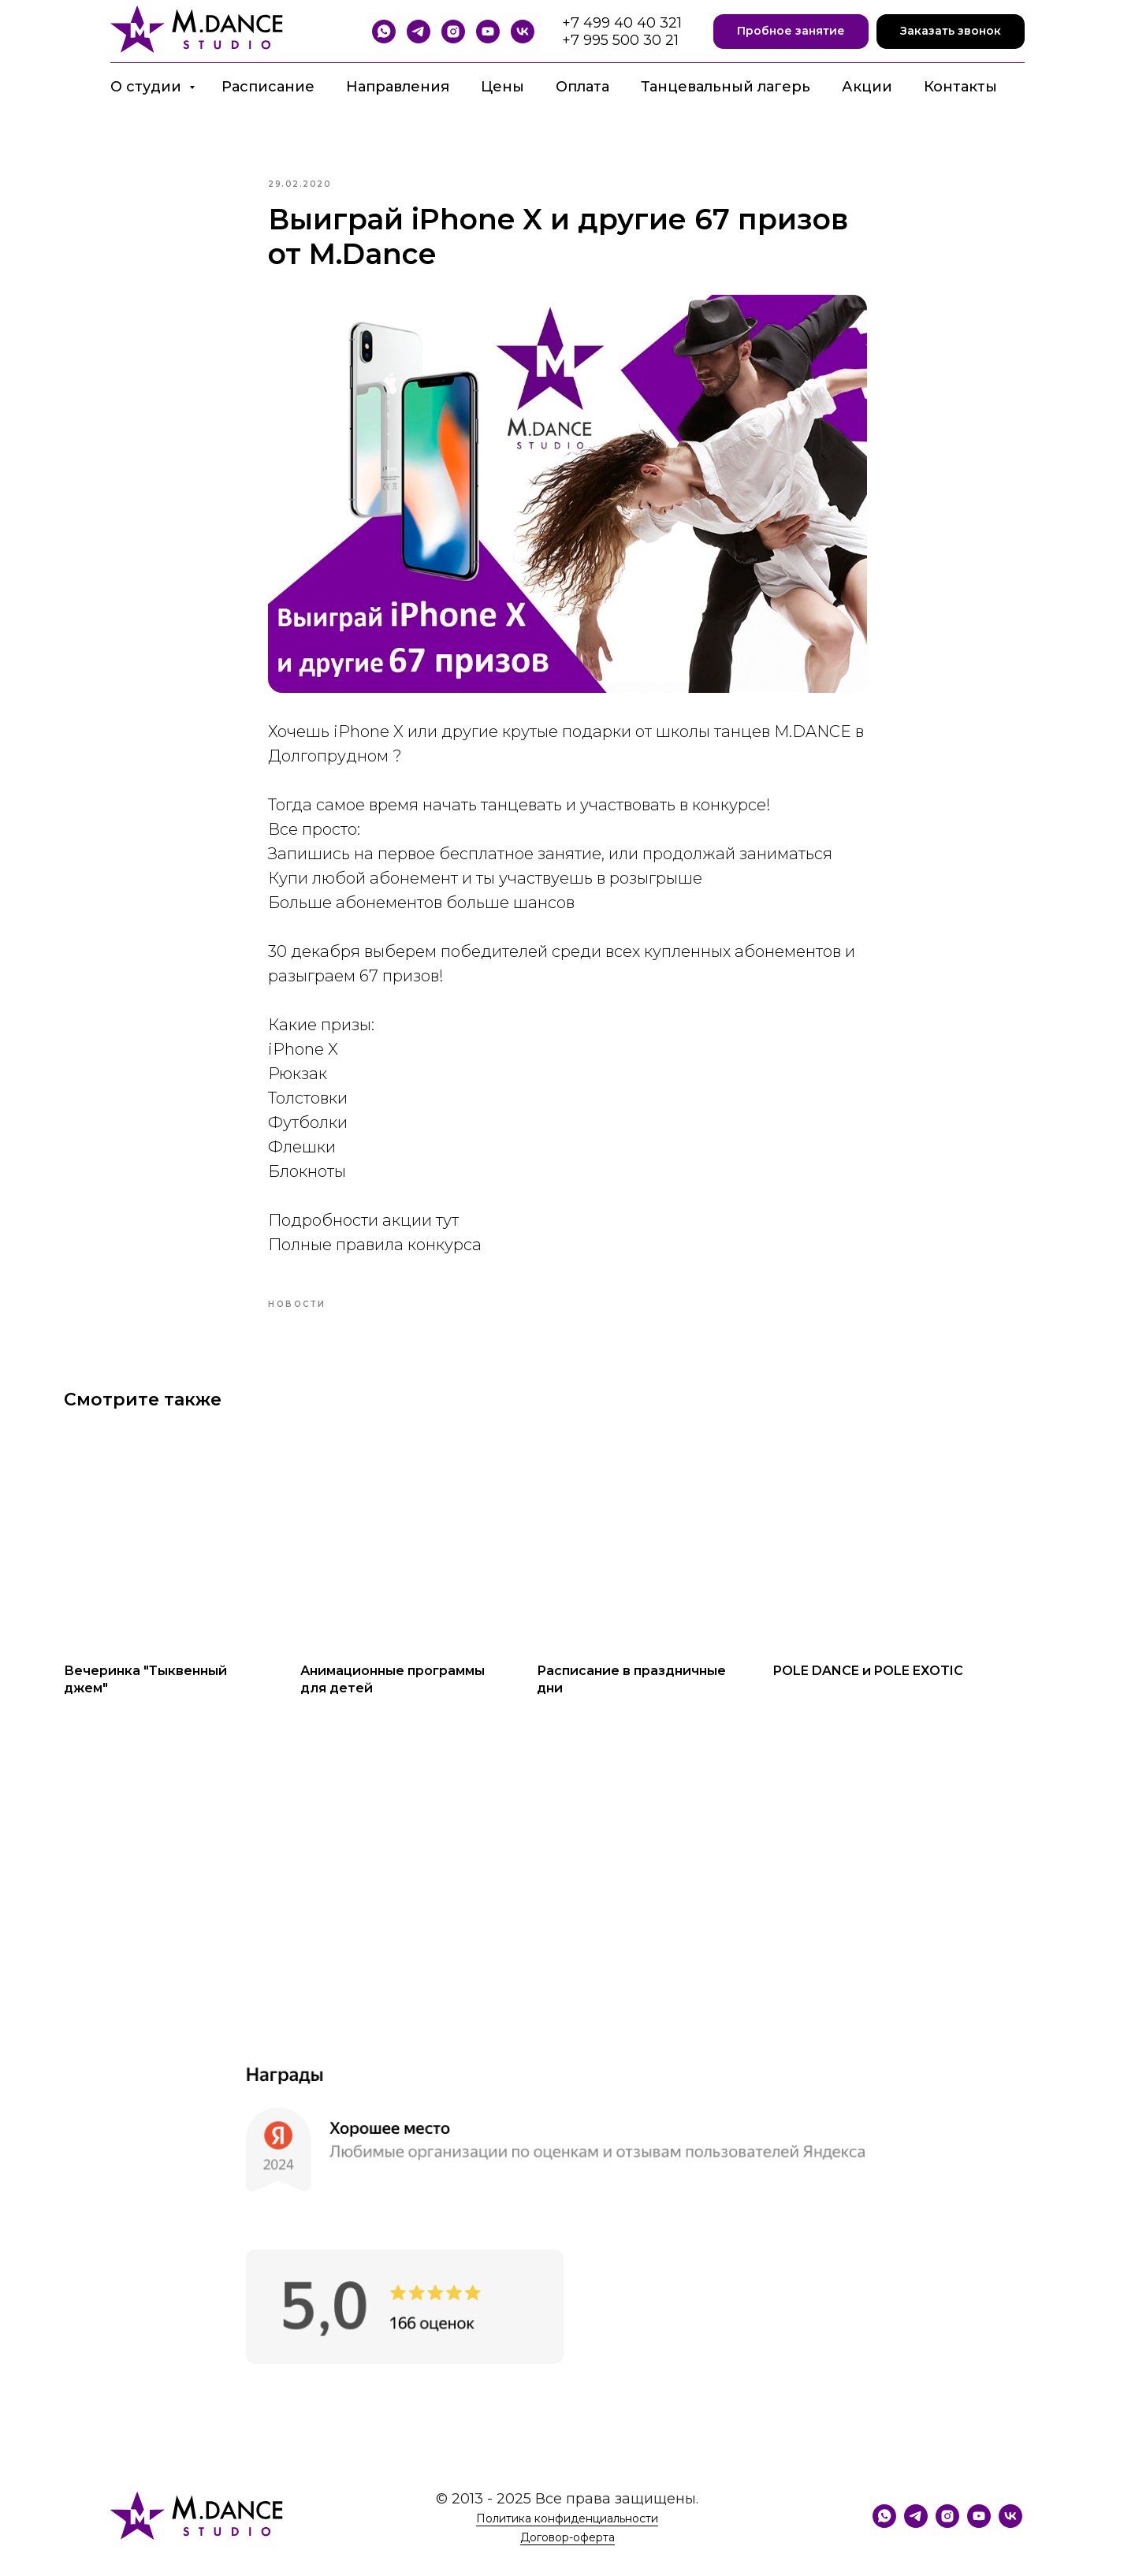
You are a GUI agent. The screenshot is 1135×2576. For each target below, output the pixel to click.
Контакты (960, 86)
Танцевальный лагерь (725, 86)
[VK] (522, 31)
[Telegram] (418, 31)
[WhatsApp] (384, 31)
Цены (502, 86)
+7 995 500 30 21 (620, 40)
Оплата (582, 86)
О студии (147, 86)
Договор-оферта (567, 2557)
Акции (867, 86)
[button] (791, 32)
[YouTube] (488, 31)
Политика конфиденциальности (567, 2538)
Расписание (267, 86)
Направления (397, 86)
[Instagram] (453, 31)
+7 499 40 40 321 (622, 23)
